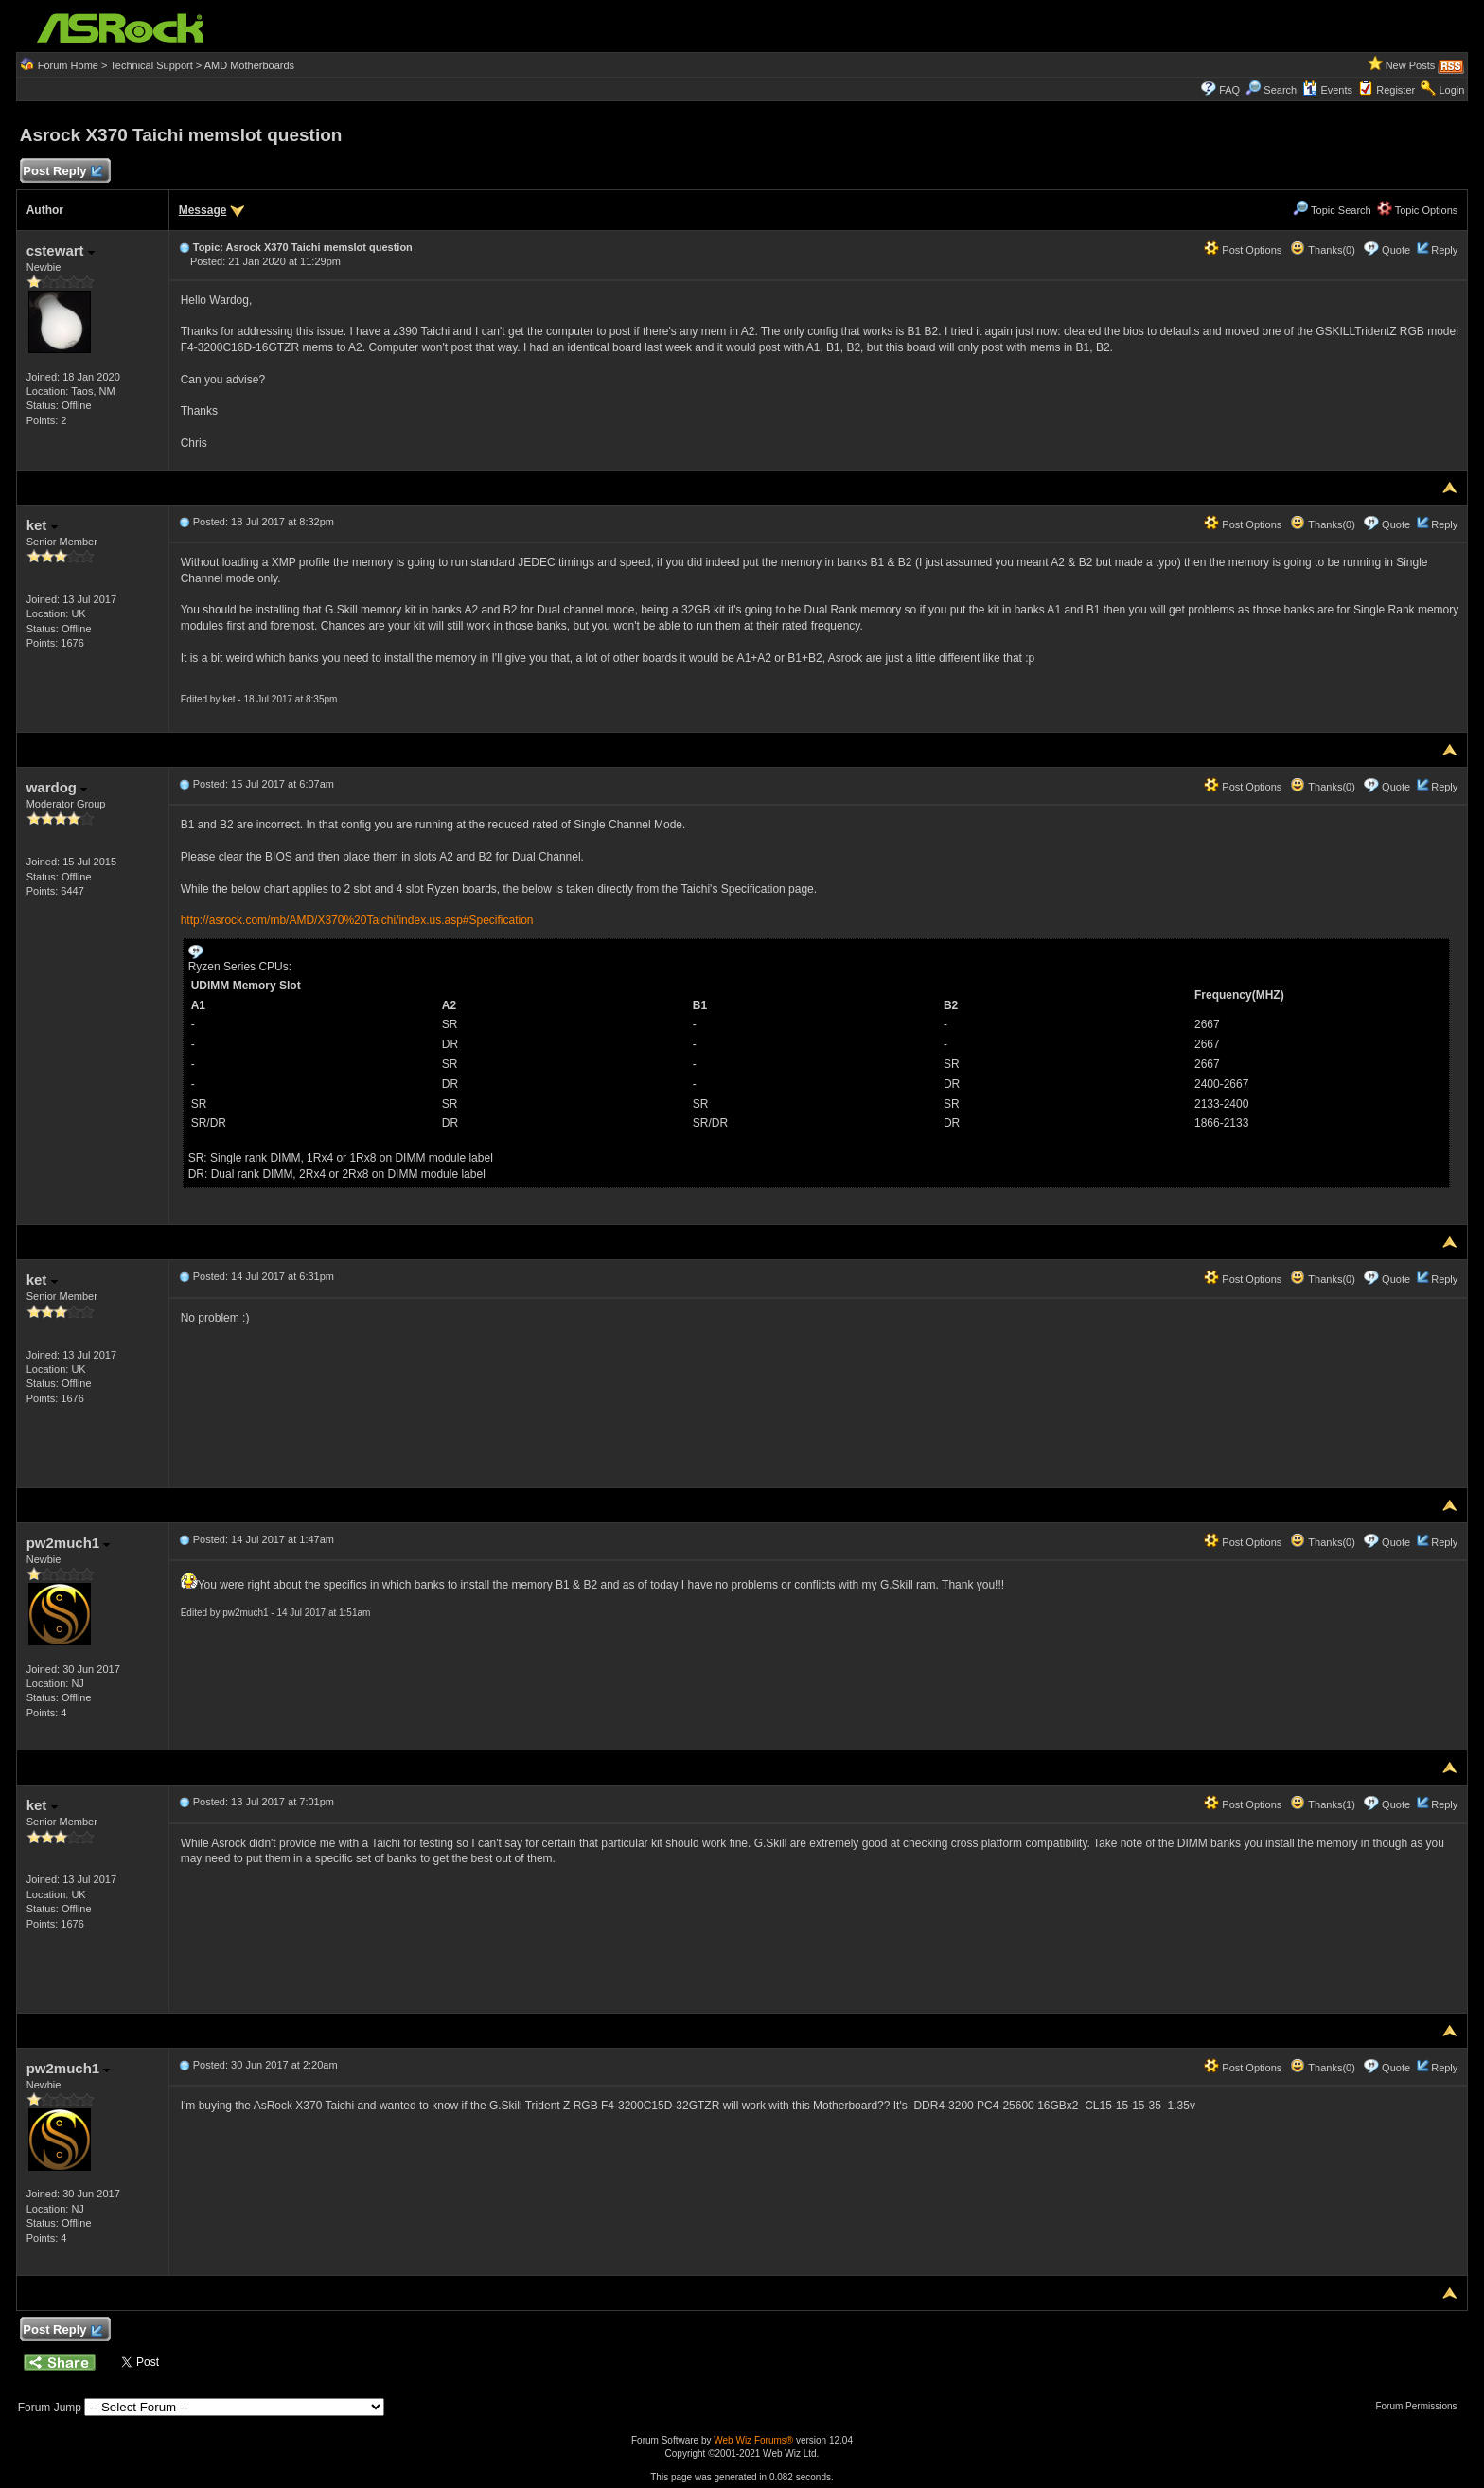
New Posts (1411, 65)
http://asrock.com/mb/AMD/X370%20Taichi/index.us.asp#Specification (357, 920)
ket (42, 525)
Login (1451, 90)
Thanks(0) (1322, 250)
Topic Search (1331, 210)
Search (1280, 90)
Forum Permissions (1420, 2406)
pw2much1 (68, 1543)
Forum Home (68, 65)
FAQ (1229, 90)
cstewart (60, 250)
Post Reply (62, 172)
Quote (1396, 250)
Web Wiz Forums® (753, 2440)
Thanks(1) (1322, 1804)
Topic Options (1417, 210)
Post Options (1242, 250)
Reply (1444, 250)
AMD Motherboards (249, 65)
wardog (57, 787)
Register (1395, 90)
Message (203, 210)
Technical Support (151, 65)
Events (1327, 90)
